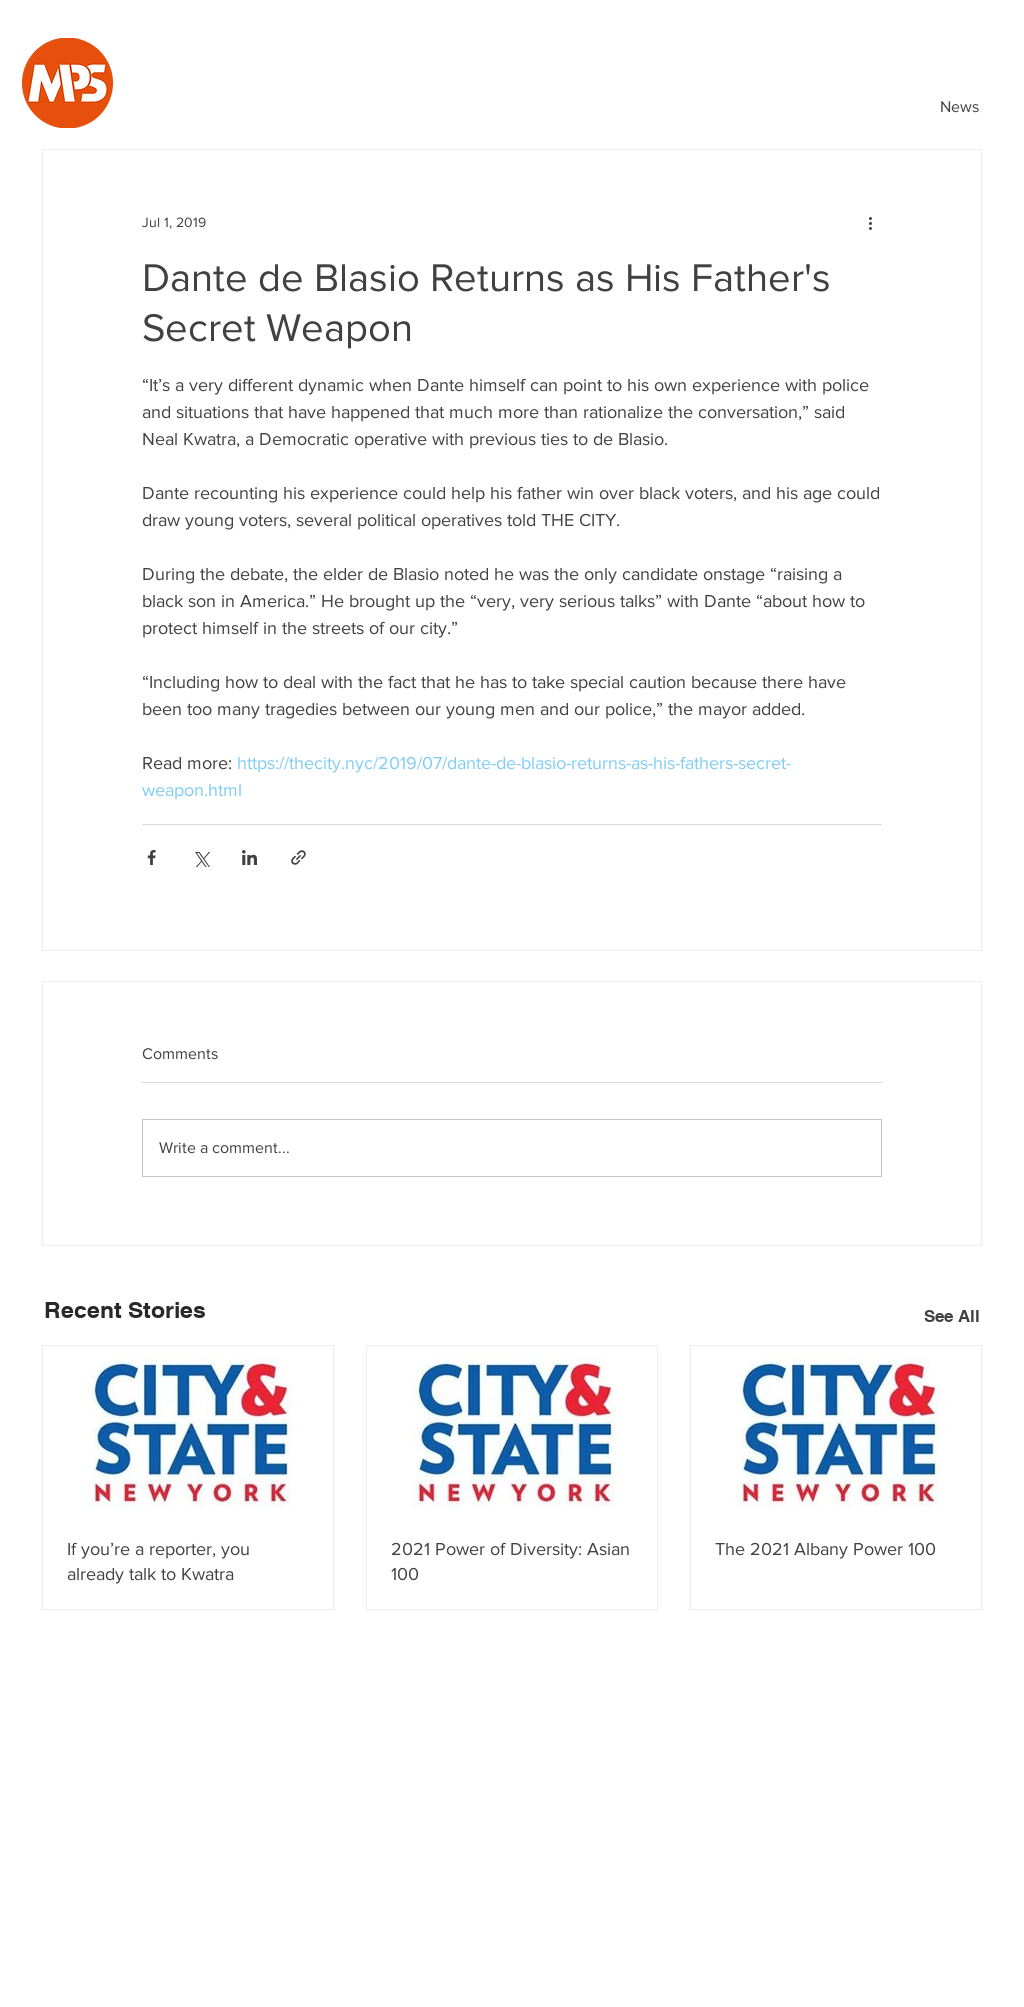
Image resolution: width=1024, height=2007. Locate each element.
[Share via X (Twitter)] (200, 857)
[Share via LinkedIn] (249, 857)
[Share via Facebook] (151, 857)
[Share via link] (298, 857)
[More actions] (870, 222)
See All (952, 1316)
